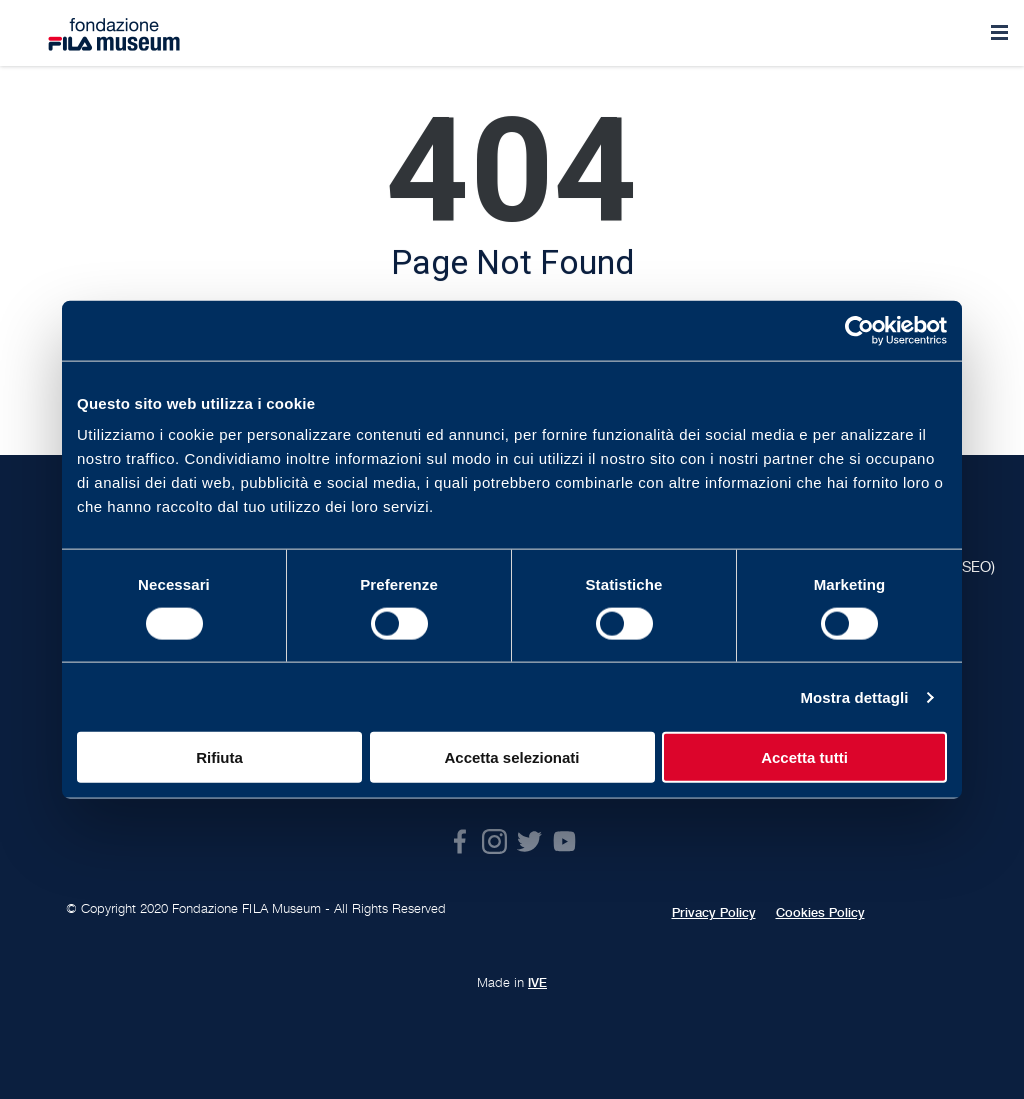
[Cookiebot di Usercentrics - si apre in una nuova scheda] (859, 330)
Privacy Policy (714, 913)
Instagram (494, 841)
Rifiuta (219, 757)
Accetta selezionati (511, 757)
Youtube (564, 841)
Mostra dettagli (854, 696)
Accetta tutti (804, 757)
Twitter (529, 841)
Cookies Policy (820, 913)
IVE (537, 983)
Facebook (459, 841)
